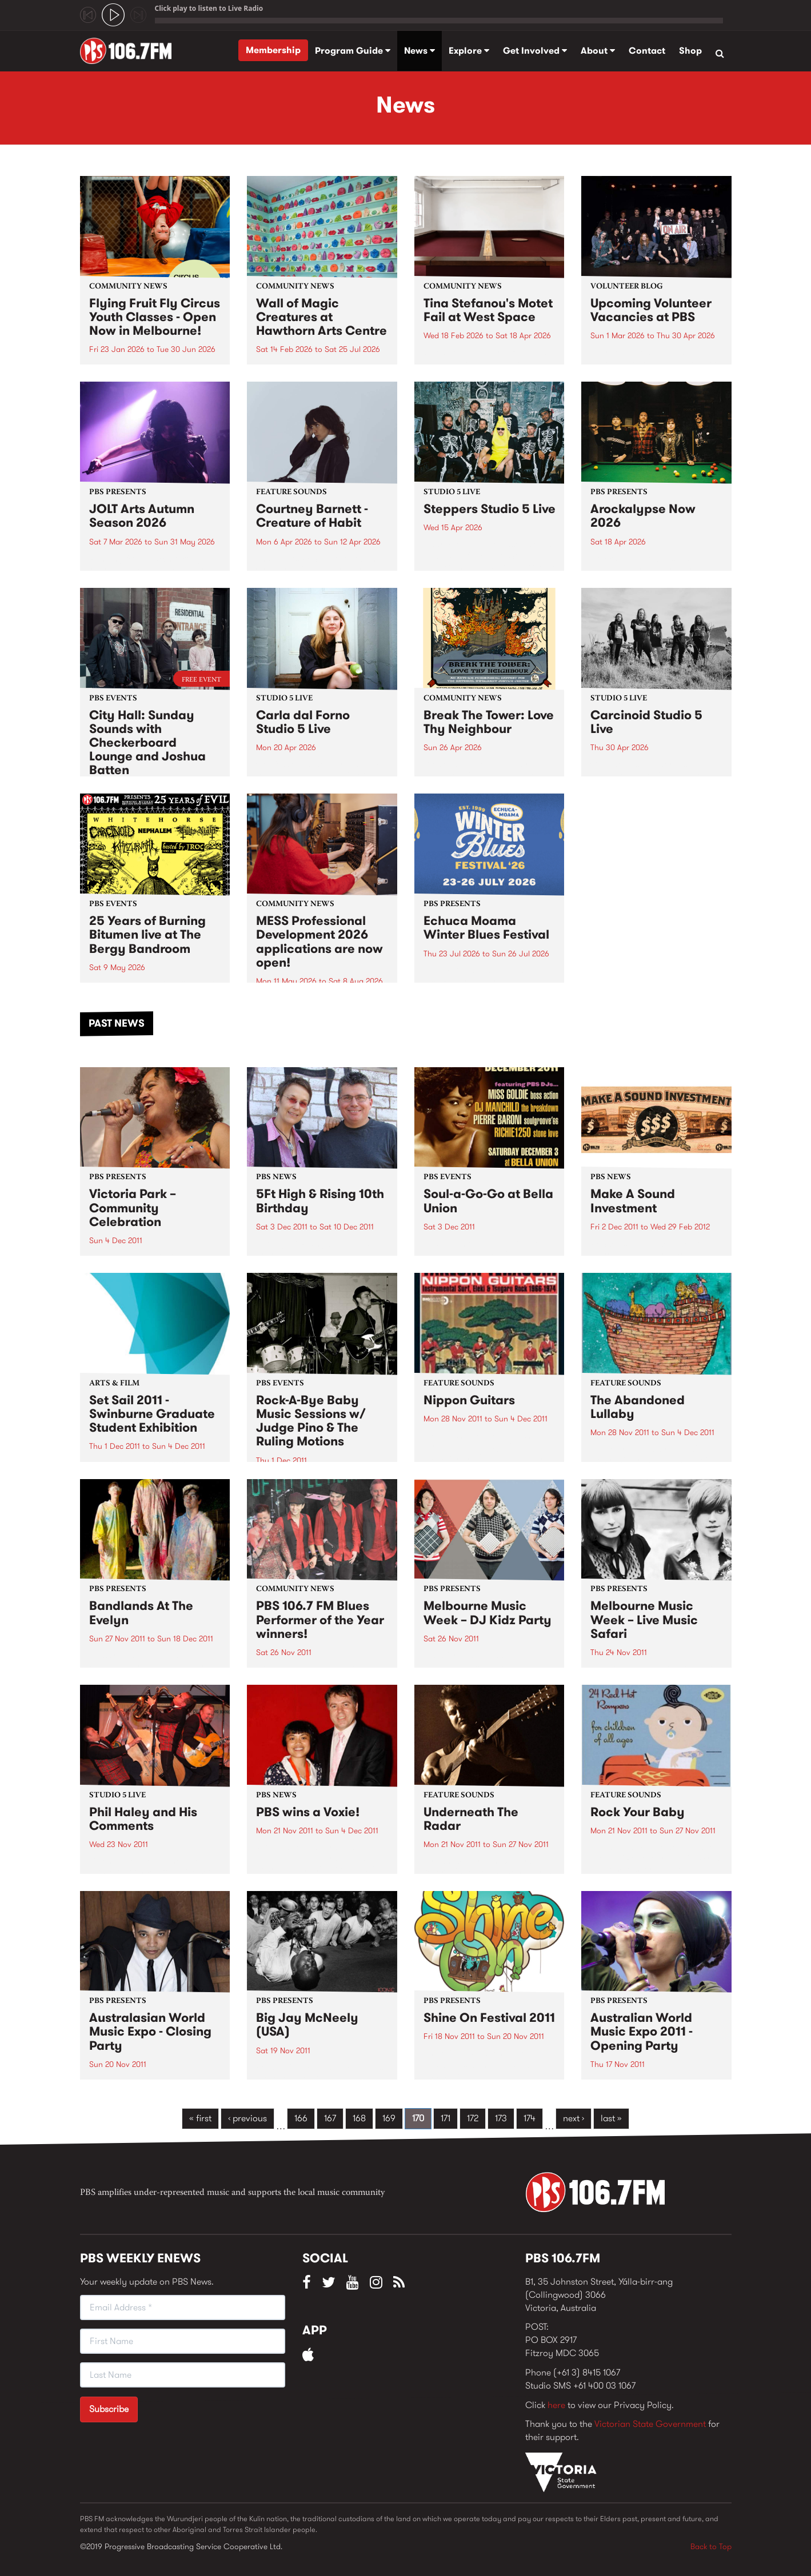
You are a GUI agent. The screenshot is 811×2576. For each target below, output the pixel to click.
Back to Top (711, 2546)
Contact (647, 50)
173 (501, 2118)
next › (573, 2118)
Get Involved (535, 50)
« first (200, 2118)
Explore (469, 50)
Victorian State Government (650, 2423)
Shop (690, 50)
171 (445, 2118)
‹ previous (247, 2118)
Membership (273, 50)
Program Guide (352, 50)
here (556, 2404)
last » (611, 2118)
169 (388, 2118)
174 (530, 2118)
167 (330, 2118)
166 (300, 2118)
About (598, 50)
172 (472, 2118)
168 (359, 2118)
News (419, 50)
